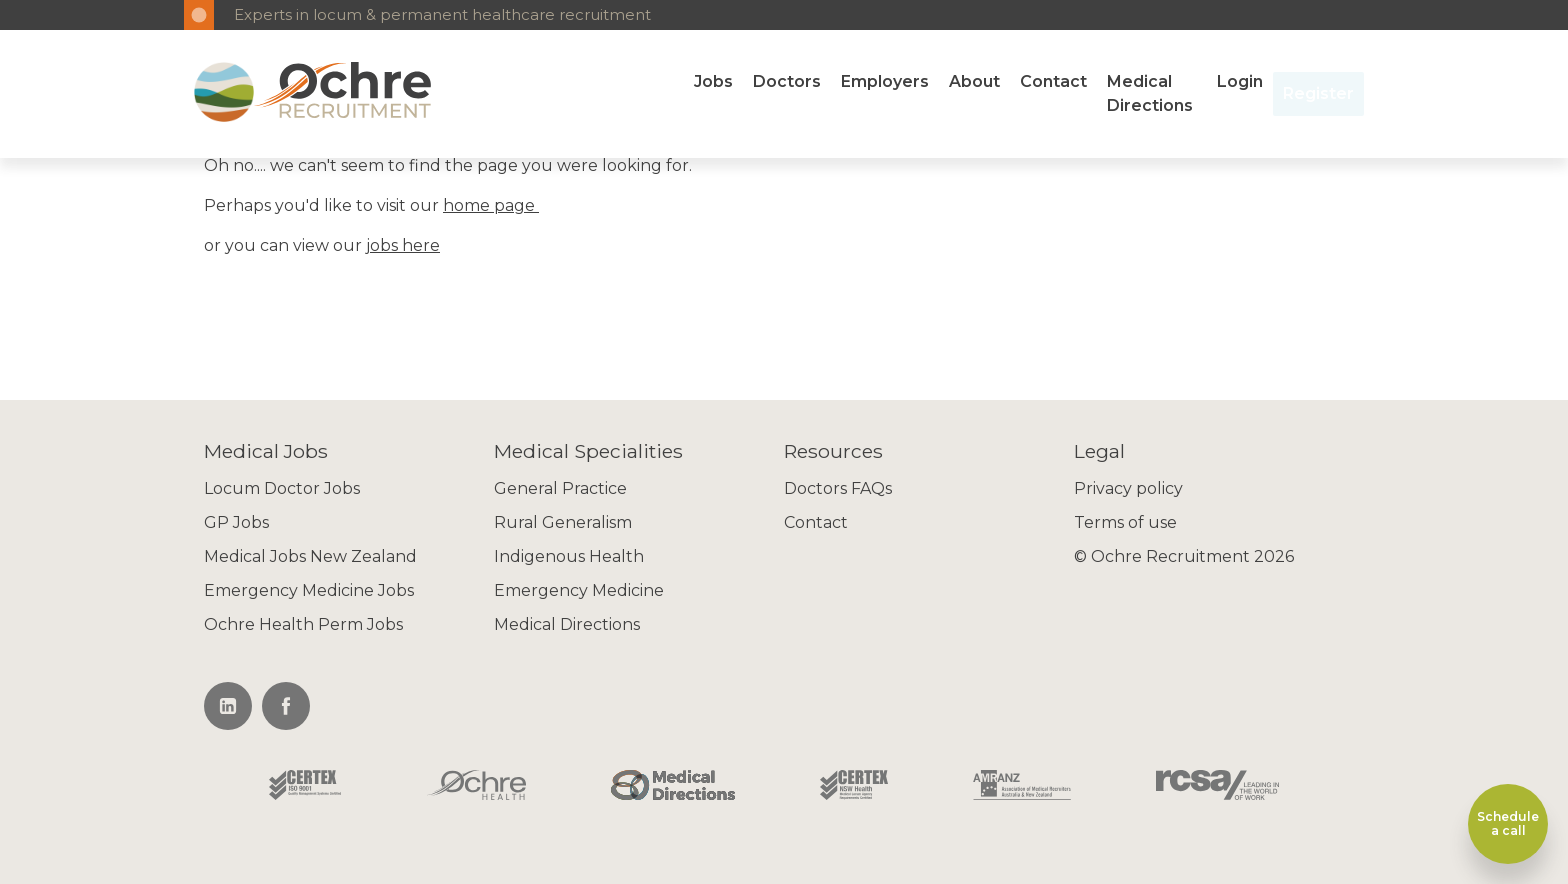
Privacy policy (1128, 488)
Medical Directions (1150, 93)
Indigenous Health (569, 556)
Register (1318, 93)
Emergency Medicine (579, 590)
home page (491, 205)
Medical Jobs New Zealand (310, 556)
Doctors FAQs (838, 488)
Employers (885, 81)
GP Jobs (236, 522)
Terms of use (1125, 522)
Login (1240, 81)
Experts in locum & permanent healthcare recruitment (442, 14)
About (974, 81)
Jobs (713, 81)
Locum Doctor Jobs (282, 488)
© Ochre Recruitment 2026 (1184, 556)
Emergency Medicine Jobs (309, 590)
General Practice (560, 488)
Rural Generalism (563, 522)
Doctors (787, 81)
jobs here (403, 245)
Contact (1053, 81)
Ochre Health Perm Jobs (303, 624)
